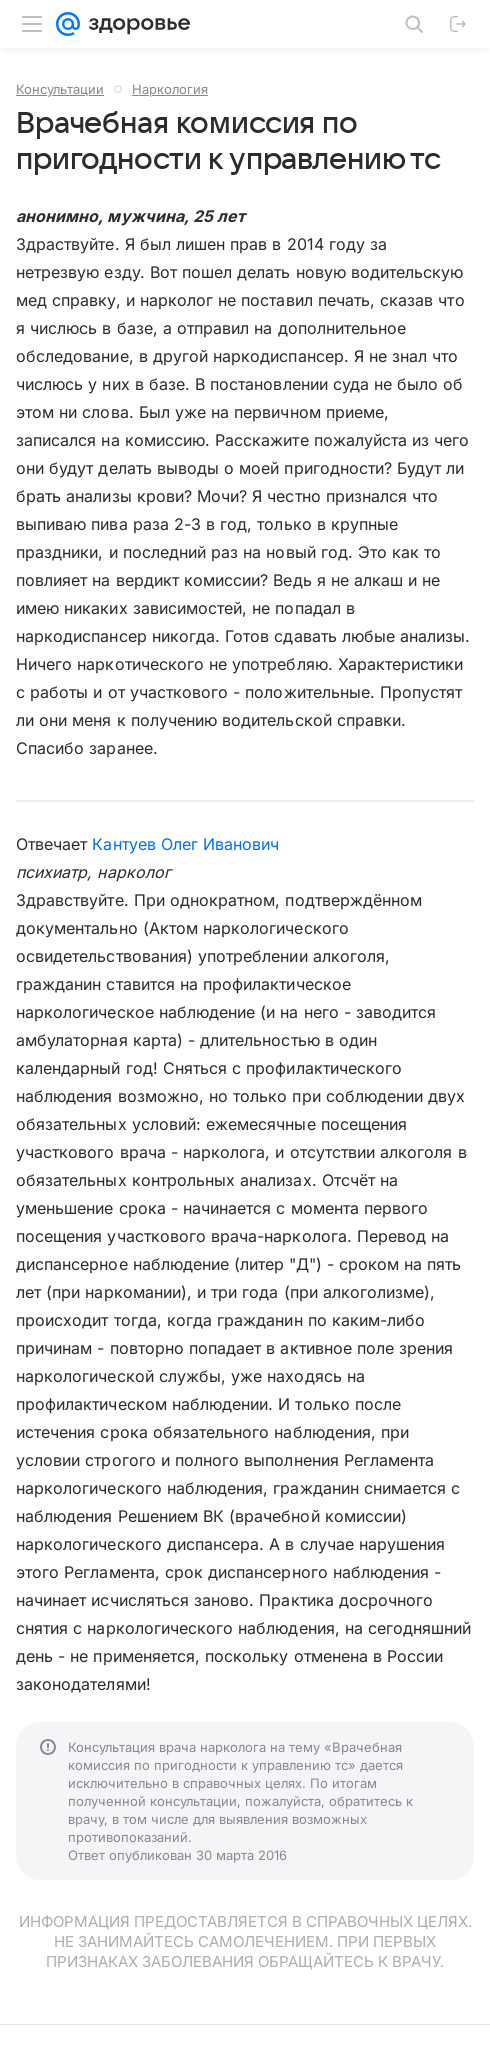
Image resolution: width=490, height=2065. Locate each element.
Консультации (60, 89)
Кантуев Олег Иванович (185, 844)
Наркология (170, 89)
